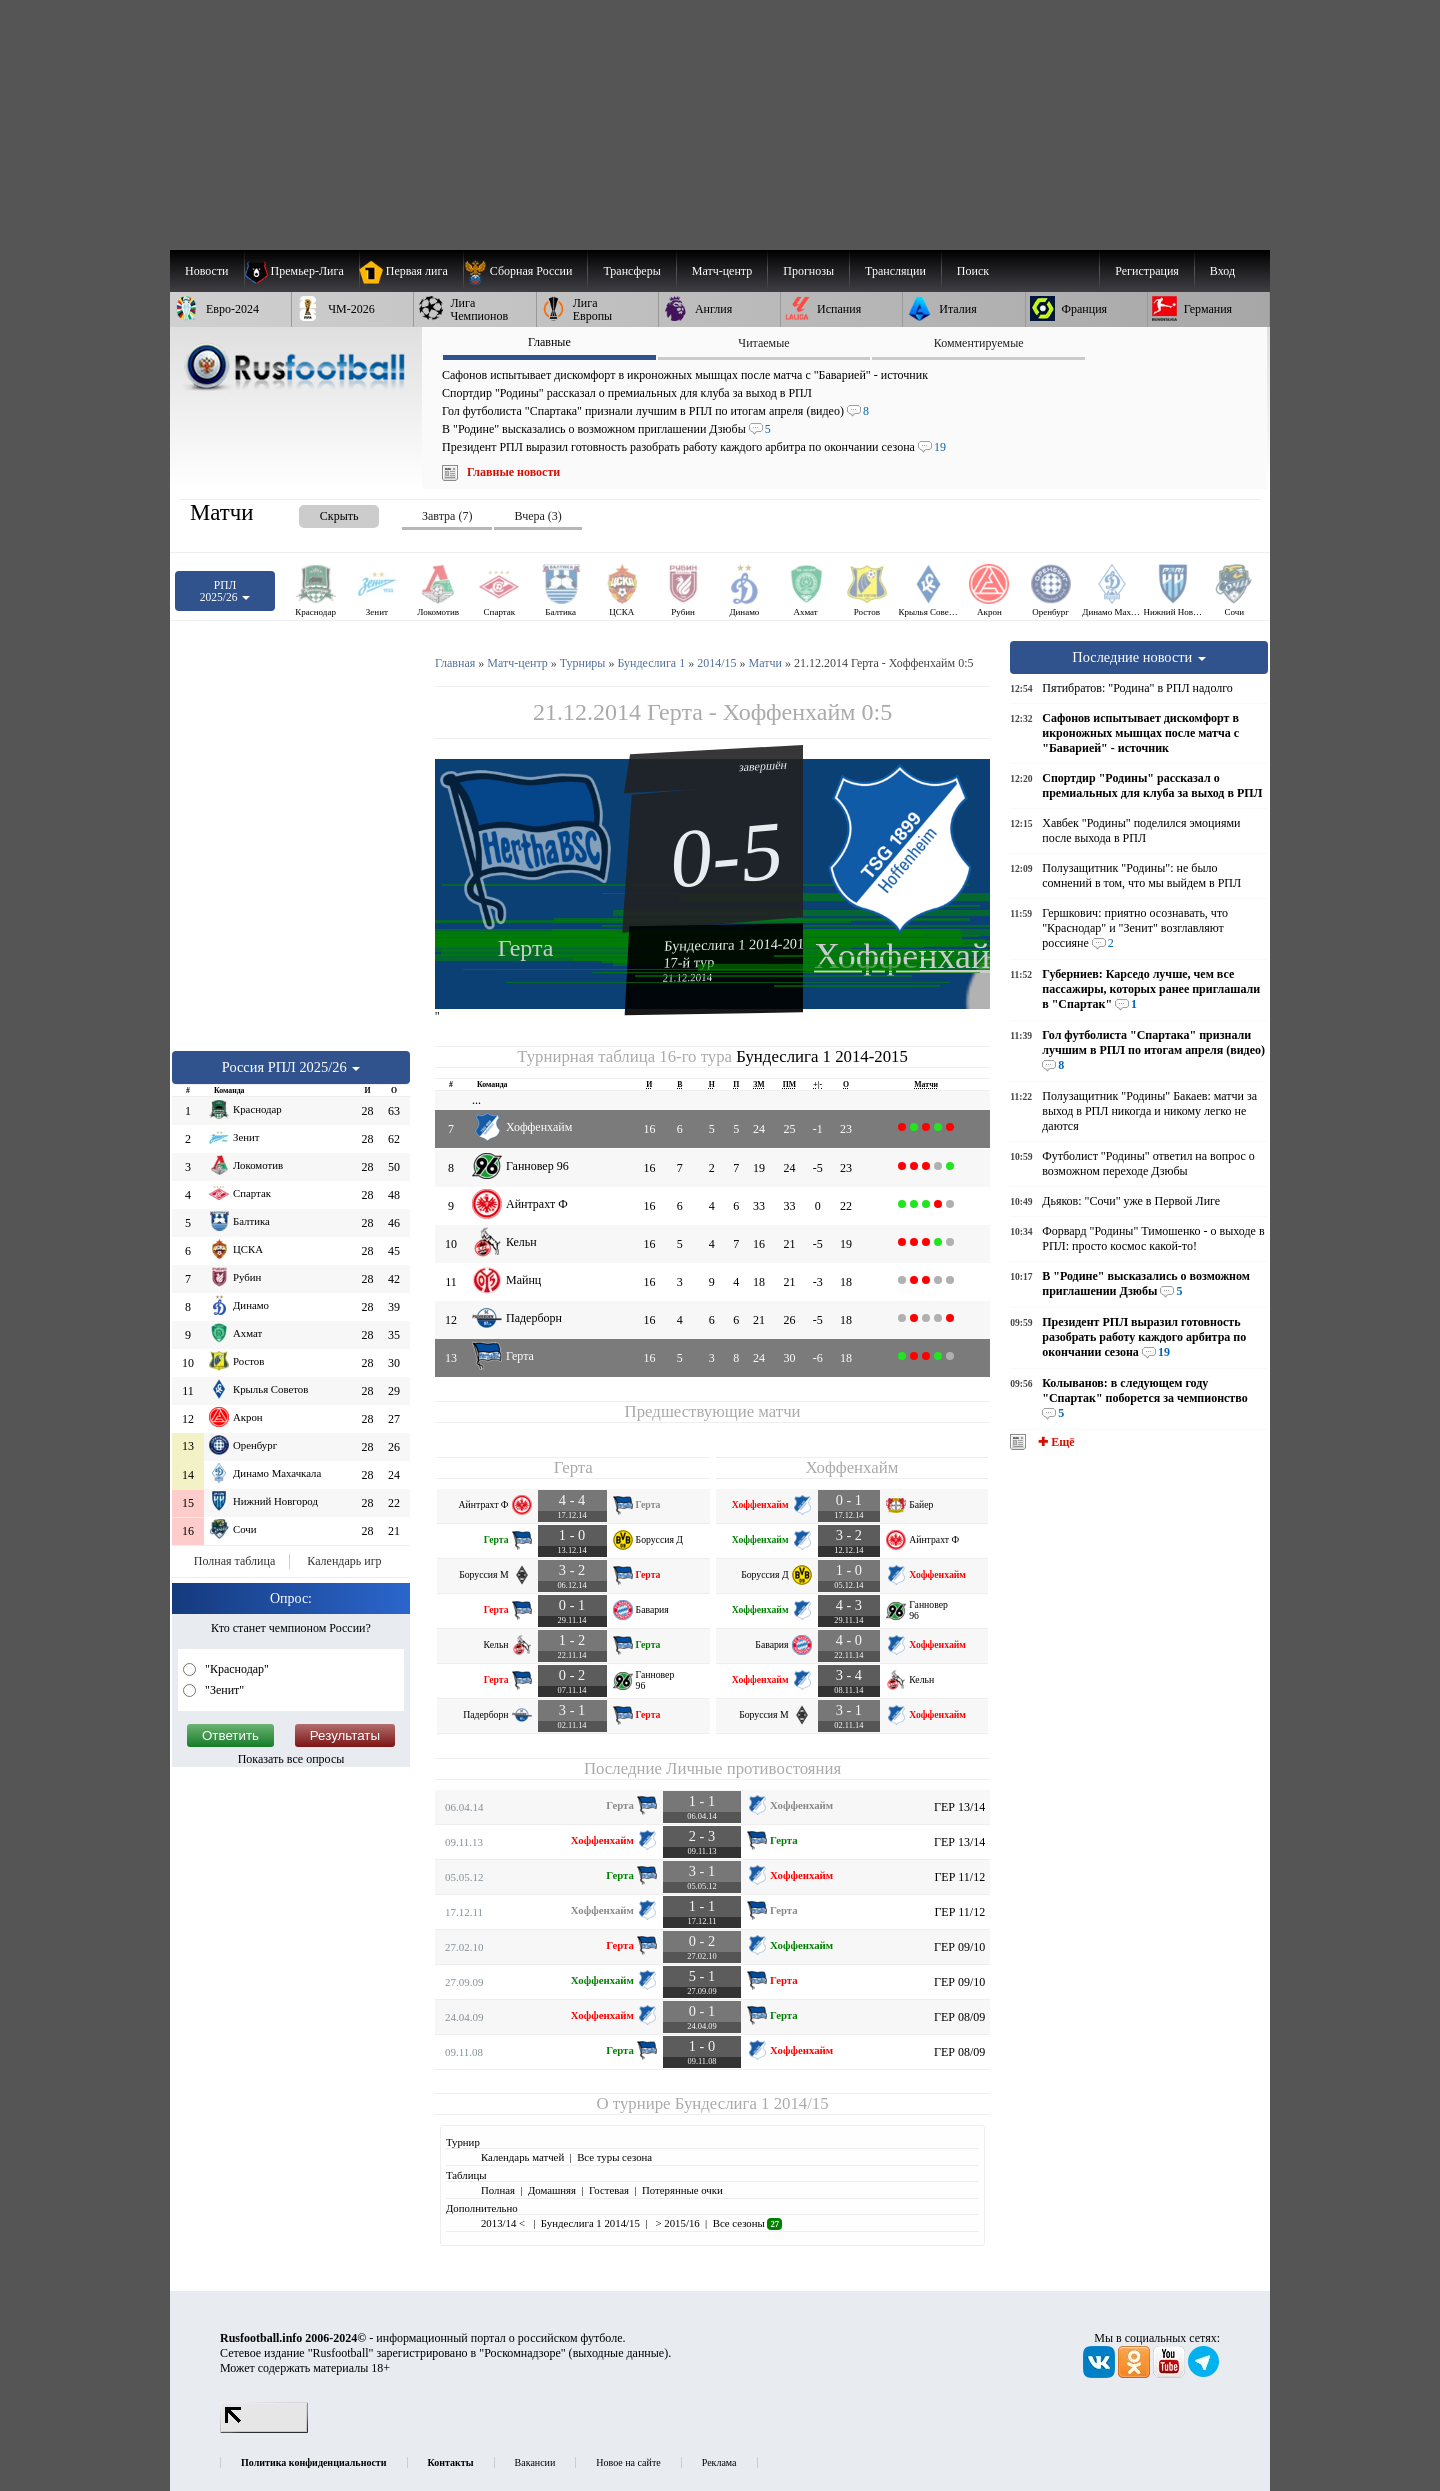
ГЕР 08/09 (959, 2017)
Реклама (719, 2462)
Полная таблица (234, 1561)
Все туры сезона (614, 2157)
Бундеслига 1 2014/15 (752, 2103)
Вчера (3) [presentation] (537, 516)
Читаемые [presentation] (763, 343)
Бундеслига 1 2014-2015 (738, 944)
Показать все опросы (291, 1759)
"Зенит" (223, 1690)
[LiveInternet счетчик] (264, 2429)
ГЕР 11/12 (959, 1877)
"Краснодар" (235, 1669)
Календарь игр (344, 1561)
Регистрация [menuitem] (1147, 271)
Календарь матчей (522, 2157)
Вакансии (535, 2462)
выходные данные (619, 2353)
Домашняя (552, 2190)
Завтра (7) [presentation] (447, 516)
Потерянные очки (682, 2190)
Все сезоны (747, 2223)
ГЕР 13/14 (959, 1807)
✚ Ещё (1054, 1442)
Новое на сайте (628, 2462)
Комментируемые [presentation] (979, 343)
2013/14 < (504, 2223)
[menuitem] (525, 271)
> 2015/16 (676, 2223)
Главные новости (513, 472)
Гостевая (609, 2190)
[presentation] (319, 512)
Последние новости (1139, 657)
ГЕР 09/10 (959, 1947)
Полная (498, 2190)
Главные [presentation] (549, 342)
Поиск (973, 271)
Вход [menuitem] (1222, 271)
